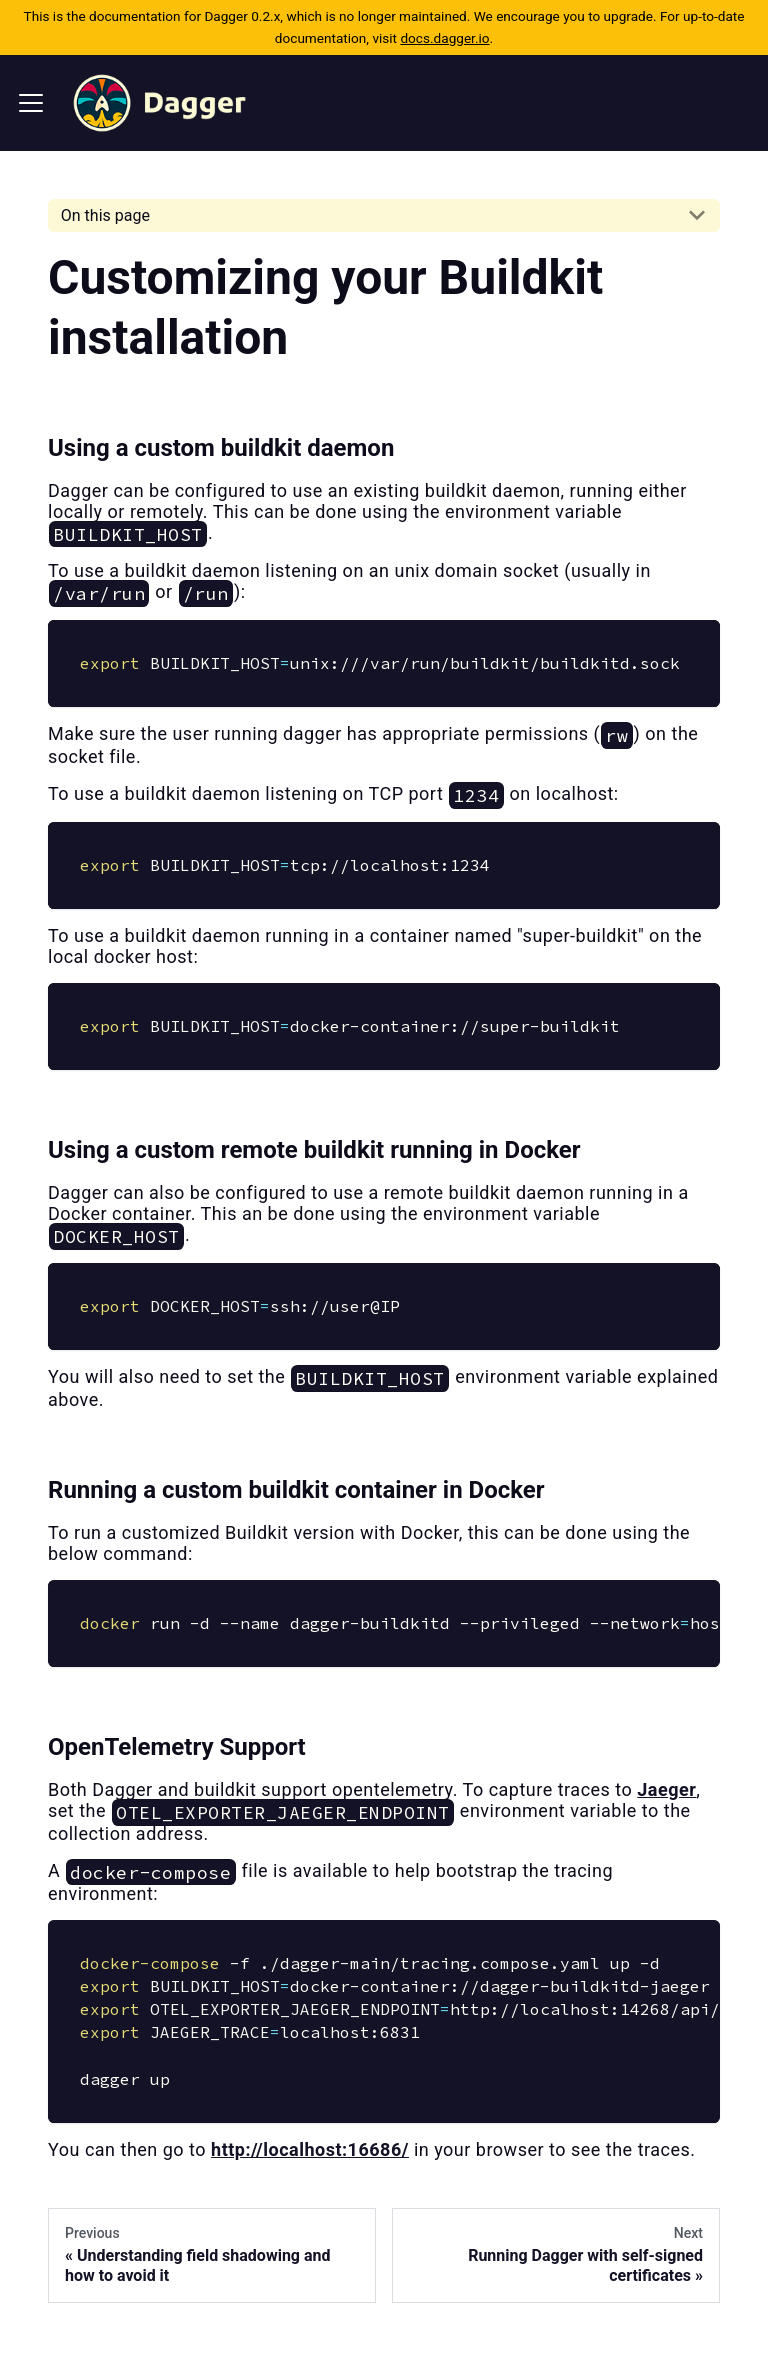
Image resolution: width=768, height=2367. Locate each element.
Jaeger (666, 1789)
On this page (105, 215)
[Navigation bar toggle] (31, 103)
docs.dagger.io (444, 38)
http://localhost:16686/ (310, 2149)
